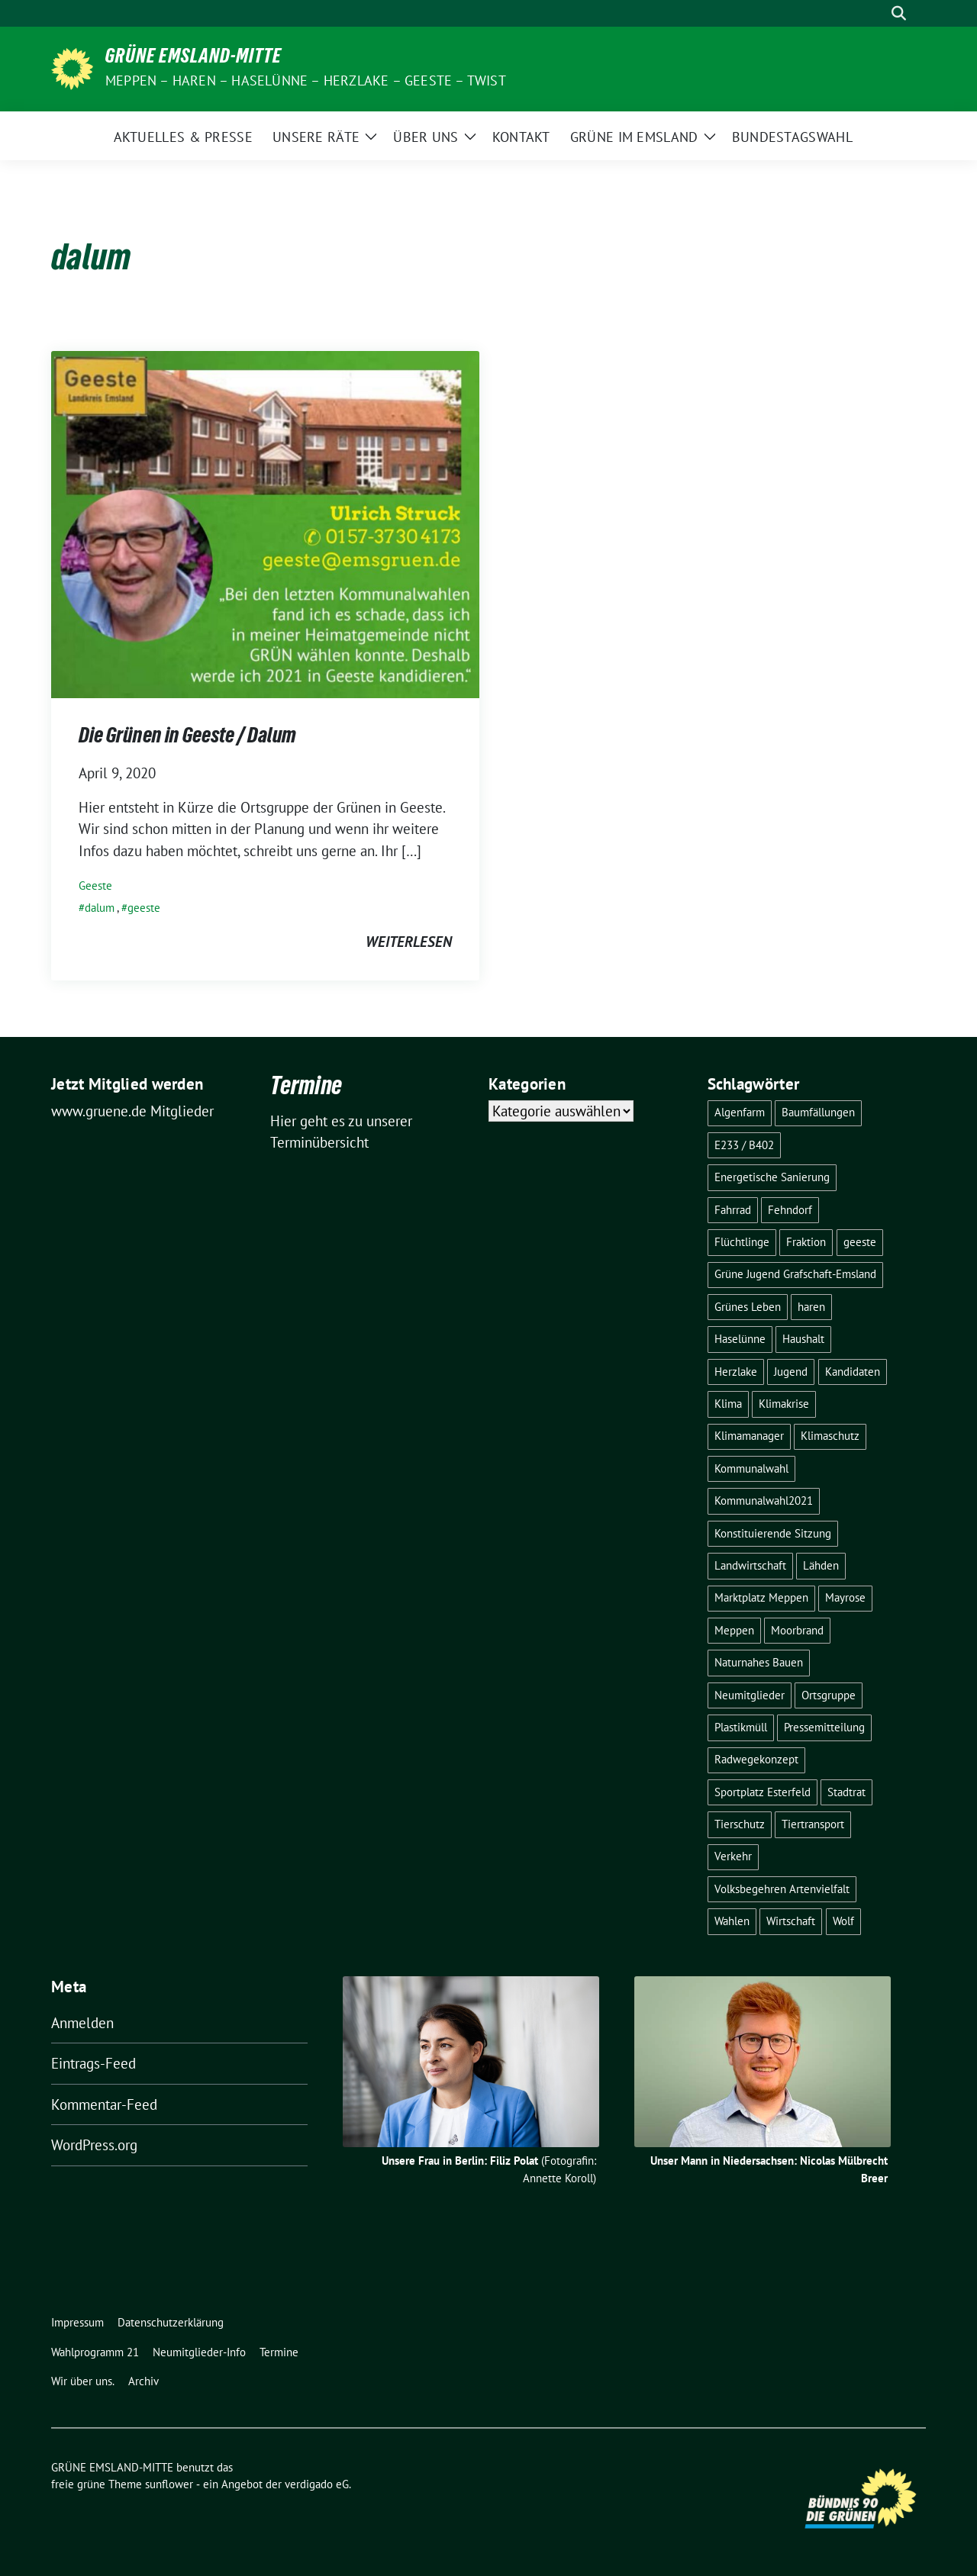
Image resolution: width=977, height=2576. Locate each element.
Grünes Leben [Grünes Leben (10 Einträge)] (747, 1306)
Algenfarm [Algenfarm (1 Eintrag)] (739, 1112)
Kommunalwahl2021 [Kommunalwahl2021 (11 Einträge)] (763, 1500)
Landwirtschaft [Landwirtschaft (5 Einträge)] (750, 1565)
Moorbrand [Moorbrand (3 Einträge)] (797, 1630)
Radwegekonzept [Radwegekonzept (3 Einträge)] (756, 1759)
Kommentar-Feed (104, 2104)
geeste (143, 907)
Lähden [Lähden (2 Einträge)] (821, 1565)
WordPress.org (94, 2145)
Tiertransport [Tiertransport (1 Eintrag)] (813, 1824)
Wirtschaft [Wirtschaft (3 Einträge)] (790, 1921)
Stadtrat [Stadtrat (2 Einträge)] (846, 1792)
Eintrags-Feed (93, 2063)
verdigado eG (317, 2484)
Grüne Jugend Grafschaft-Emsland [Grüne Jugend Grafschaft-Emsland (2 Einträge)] (795, 1274)
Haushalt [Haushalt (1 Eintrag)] (803, 1338)
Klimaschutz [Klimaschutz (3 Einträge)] (830, 1435)
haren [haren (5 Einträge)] (811, 1306)
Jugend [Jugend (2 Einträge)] (791, 1371)
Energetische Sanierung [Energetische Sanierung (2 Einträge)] (772, 1177)
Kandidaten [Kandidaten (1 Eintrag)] (852, 1371)
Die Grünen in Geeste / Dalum (187, 738)
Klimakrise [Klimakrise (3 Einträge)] (784, 1403)
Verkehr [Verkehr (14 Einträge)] (733, 1856)
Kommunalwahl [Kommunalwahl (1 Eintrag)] (751, 1468)
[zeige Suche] (899, 13)
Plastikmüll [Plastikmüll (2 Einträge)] (740, 1727)
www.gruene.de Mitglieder (132, 1111)
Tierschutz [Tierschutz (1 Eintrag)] (739, 1824)
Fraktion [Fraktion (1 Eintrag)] (806, 1242)
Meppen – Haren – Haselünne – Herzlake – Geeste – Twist (305, 80)
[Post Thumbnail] (265, 523)
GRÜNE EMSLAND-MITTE (193, 58)
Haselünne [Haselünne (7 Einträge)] (740, 1338)
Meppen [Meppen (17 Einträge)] (734, 1630)
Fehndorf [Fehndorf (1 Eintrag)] (790, 1210)
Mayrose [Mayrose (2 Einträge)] (845, 1597)
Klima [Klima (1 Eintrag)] (728, 1403)
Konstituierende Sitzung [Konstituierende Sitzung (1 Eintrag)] (772, 1533)
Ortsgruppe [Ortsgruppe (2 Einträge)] (828, 1695)
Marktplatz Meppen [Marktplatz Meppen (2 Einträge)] (761, 1597)
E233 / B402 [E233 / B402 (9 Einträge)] (744, 1145)
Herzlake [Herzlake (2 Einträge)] (735, 1371)
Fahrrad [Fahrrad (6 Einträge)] (732, 1210)
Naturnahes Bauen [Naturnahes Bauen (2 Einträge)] (758, 1662)
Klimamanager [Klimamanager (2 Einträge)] (749, 1435)
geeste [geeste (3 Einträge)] (859, 1242)
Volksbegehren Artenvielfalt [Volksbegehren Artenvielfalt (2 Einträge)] (782, 1889)
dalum (99, 907)
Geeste (95, 885)
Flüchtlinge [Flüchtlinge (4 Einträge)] (741, 1242)
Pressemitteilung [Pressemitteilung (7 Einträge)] (824, 1727)
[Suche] (877, 13)
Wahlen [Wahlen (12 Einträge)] (732, 1921)
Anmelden (82, 2023)
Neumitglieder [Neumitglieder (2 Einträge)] (749, 1695)
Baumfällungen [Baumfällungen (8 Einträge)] (818, 1112)
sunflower (169, 2484)
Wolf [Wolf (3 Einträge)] (843, 1921)
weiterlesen (409, 941)
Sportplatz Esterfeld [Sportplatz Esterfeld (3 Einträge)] (762, 1792)
